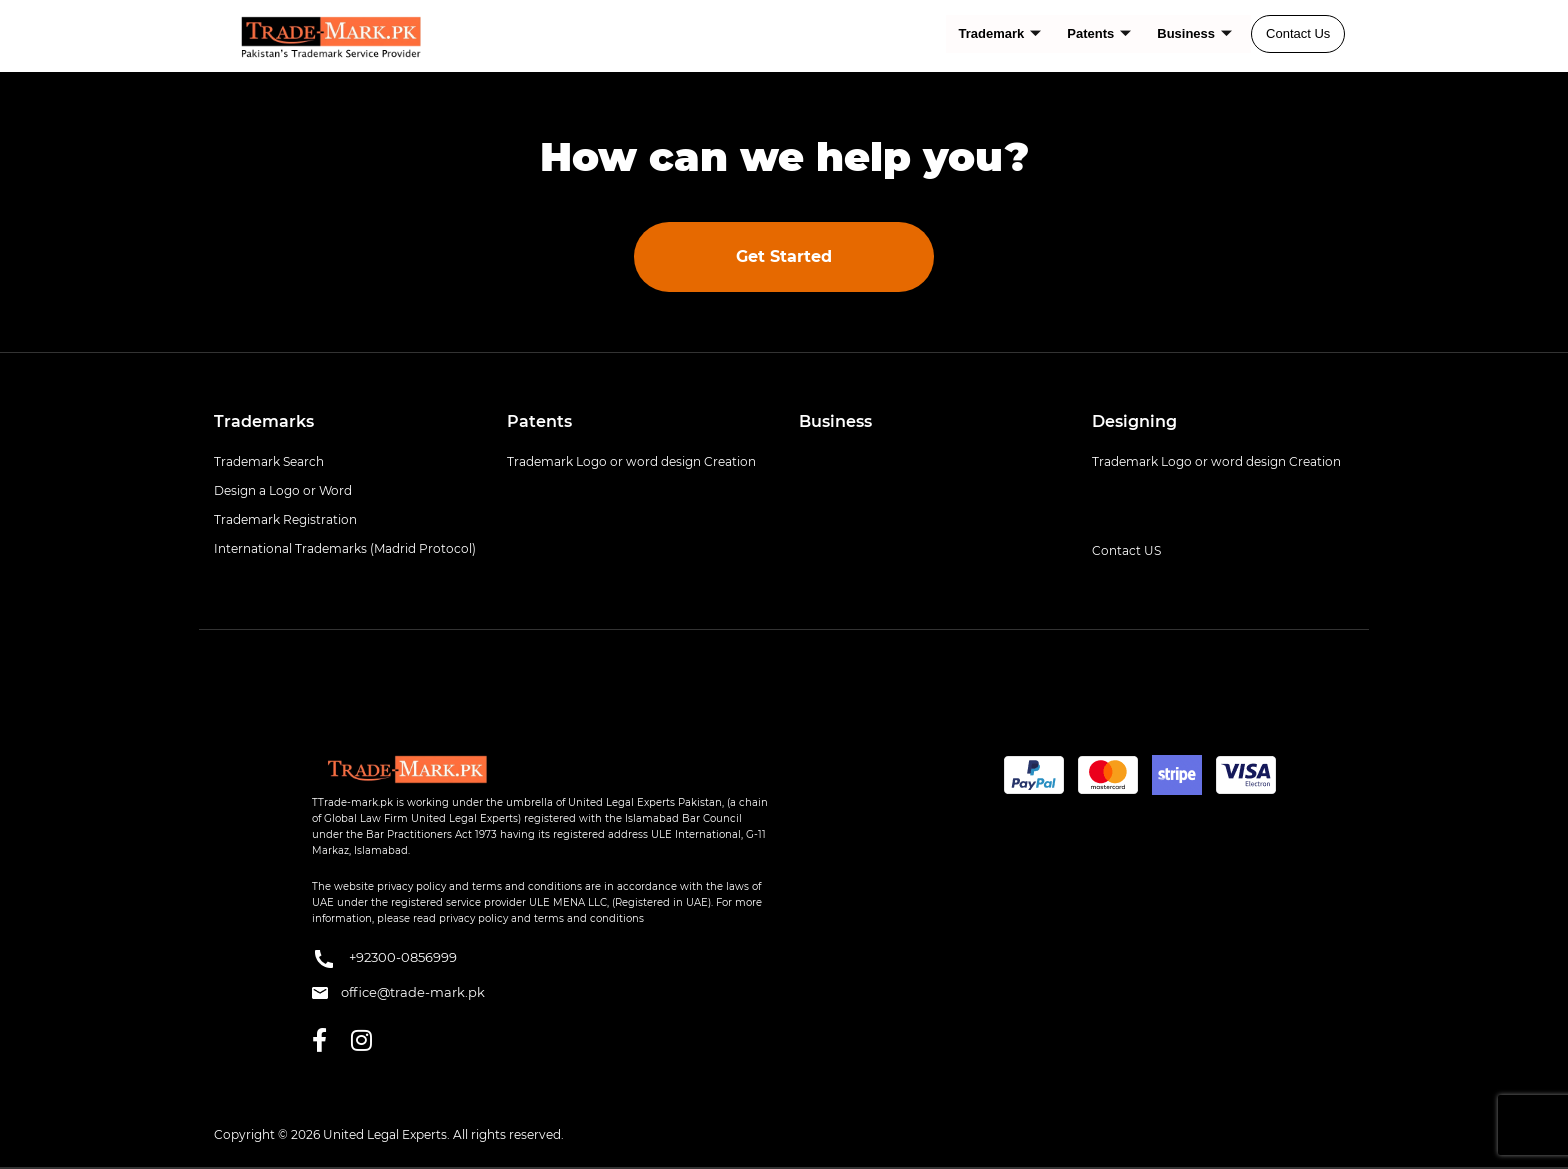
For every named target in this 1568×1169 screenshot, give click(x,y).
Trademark (1000, 33)
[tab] (345, 422)
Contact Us (1298, 33)
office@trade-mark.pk (398, 992)
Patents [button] (539, 421)
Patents (1099, 33)
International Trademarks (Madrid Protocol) (345, 548)
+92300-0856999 (384, 959)
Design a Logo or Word (283, 490)
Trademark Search (269, 461)
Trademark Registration (285, 519)
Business (1194, 33)
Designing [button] (1134, 421)
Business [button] (835, 421)
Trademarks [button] (264, 421)
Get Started (784, 256)
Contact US (1126, 550)
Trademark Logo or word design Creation (631, 461)
